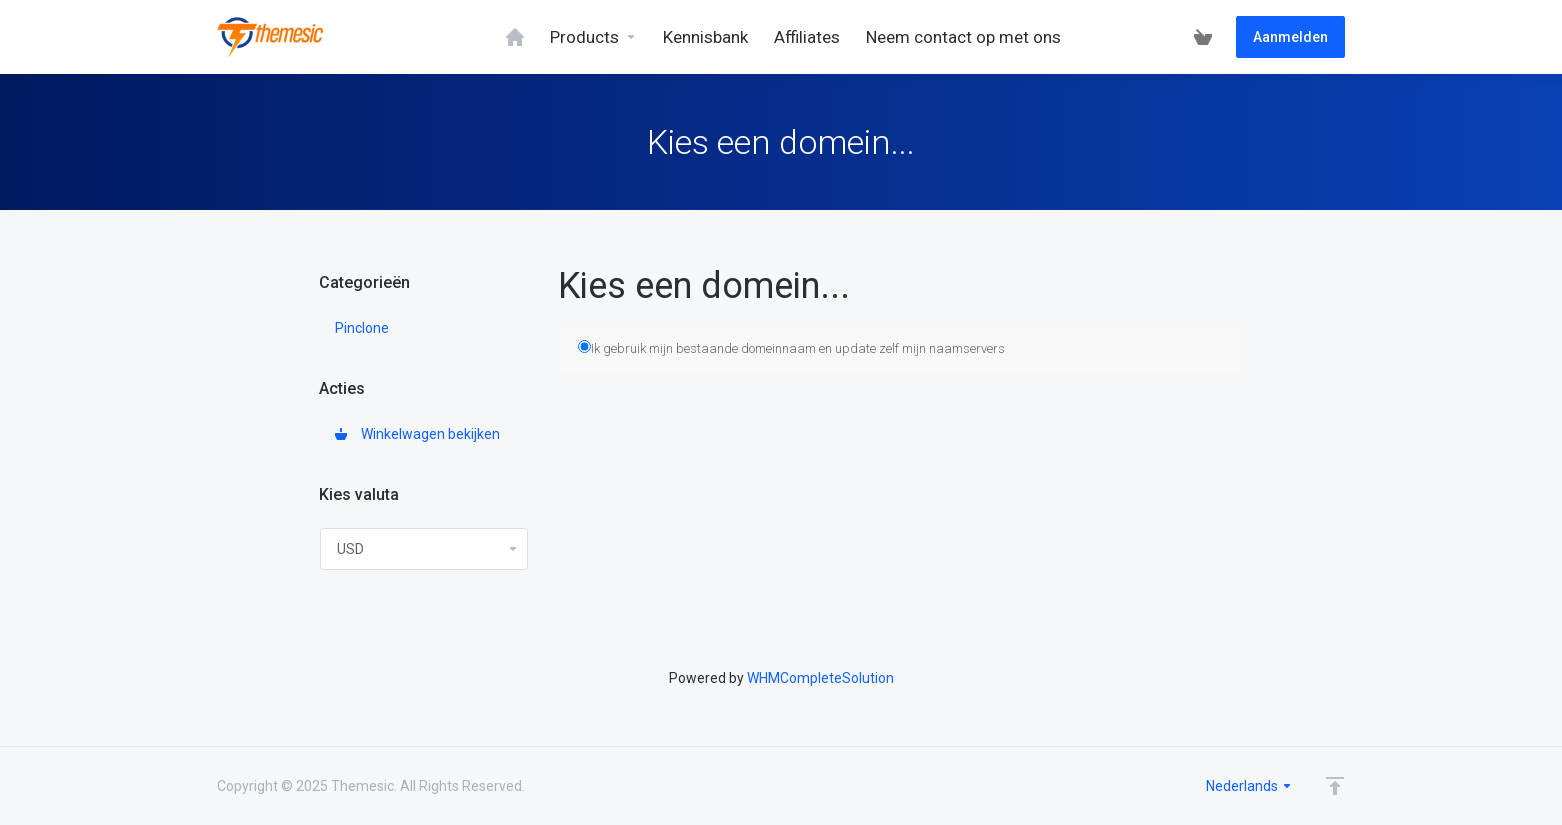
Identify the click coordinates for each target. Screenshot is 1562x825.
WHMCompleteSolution (820, 678)
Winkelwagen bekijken (417, 434)
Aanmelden (1290, 37)
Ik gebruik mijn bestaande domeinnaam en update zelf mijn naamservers (791, 348)
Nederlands (1249, 786)
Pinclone (362, 328)
